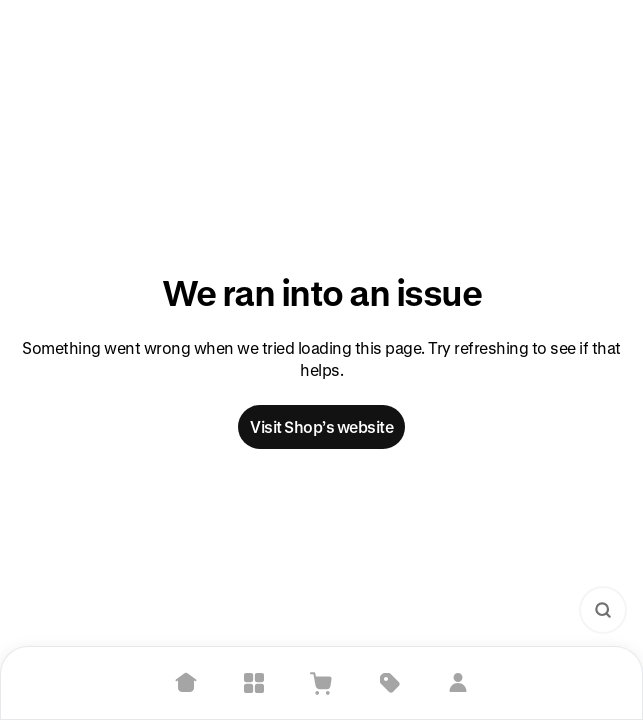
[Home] (186, 683)
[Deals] (390, 683)
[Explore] (254, 683)
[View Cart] (322, 683)
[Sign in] (458, 683)
